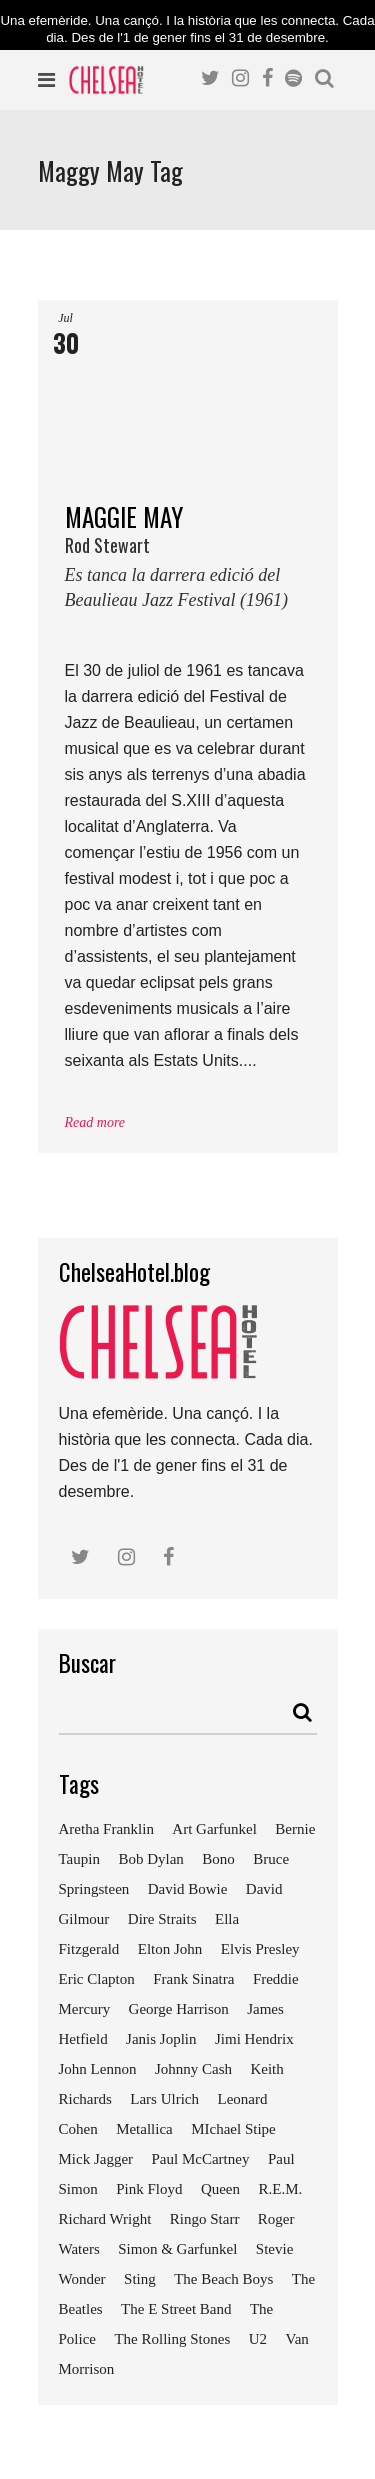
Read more (95, 1122)
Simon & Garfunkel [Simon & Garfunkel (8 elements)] (177, 2249)
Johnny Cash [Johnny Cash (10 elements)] (193, 2069)
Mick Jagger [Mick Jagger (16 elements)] (96, 2159)
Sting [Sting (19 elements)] (140, 2279)
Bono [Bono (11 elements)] (218, 1859)
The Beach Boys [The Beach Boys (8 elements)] (223, 2279)
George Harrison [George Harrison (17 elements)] (179, 2009)
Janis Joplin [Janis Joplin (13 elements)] (161, 2039)
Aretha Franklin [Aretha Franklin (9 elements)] (106, 1829)
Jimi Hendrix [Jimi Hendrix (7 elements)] (254, 2039)
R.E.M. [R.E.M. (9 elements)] (280, 2189)
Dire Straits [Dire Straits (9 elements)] (162, 1919)
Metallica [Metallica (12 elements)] (144, 2129)
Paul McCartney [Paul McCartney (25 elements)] (201, 2159)
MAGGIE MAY (188, 563)
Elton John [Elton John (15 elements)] (170, 1949)
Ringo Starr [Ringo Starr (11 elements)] (205, 2219)
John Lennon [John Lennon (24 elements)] (98, 2069)
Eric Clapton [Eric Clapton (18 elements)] (97, 1979)
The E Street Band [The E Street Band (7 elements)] (176, 2309)
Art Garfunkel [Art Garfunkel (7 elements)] (214, 1829)
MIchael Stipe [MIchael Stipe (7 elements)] (233, 2129)
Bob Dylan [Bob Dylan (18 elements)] (150, 1859)
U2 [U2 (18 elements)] (258, 2339)
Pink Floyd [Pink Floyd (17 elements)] (149, 2189)
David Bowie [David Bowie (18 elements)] (188, 1889)
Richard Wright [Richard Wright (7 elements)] (105, 2219)
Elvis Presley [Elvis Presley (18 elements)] (260, 1949)
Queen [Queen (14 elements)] (220, 2189)
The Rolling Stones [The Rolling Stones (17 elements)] (172, 2339)
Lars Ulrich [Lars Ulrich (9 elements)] (164, 2099)
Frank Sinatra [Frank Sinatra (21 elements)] (193, 1979)
